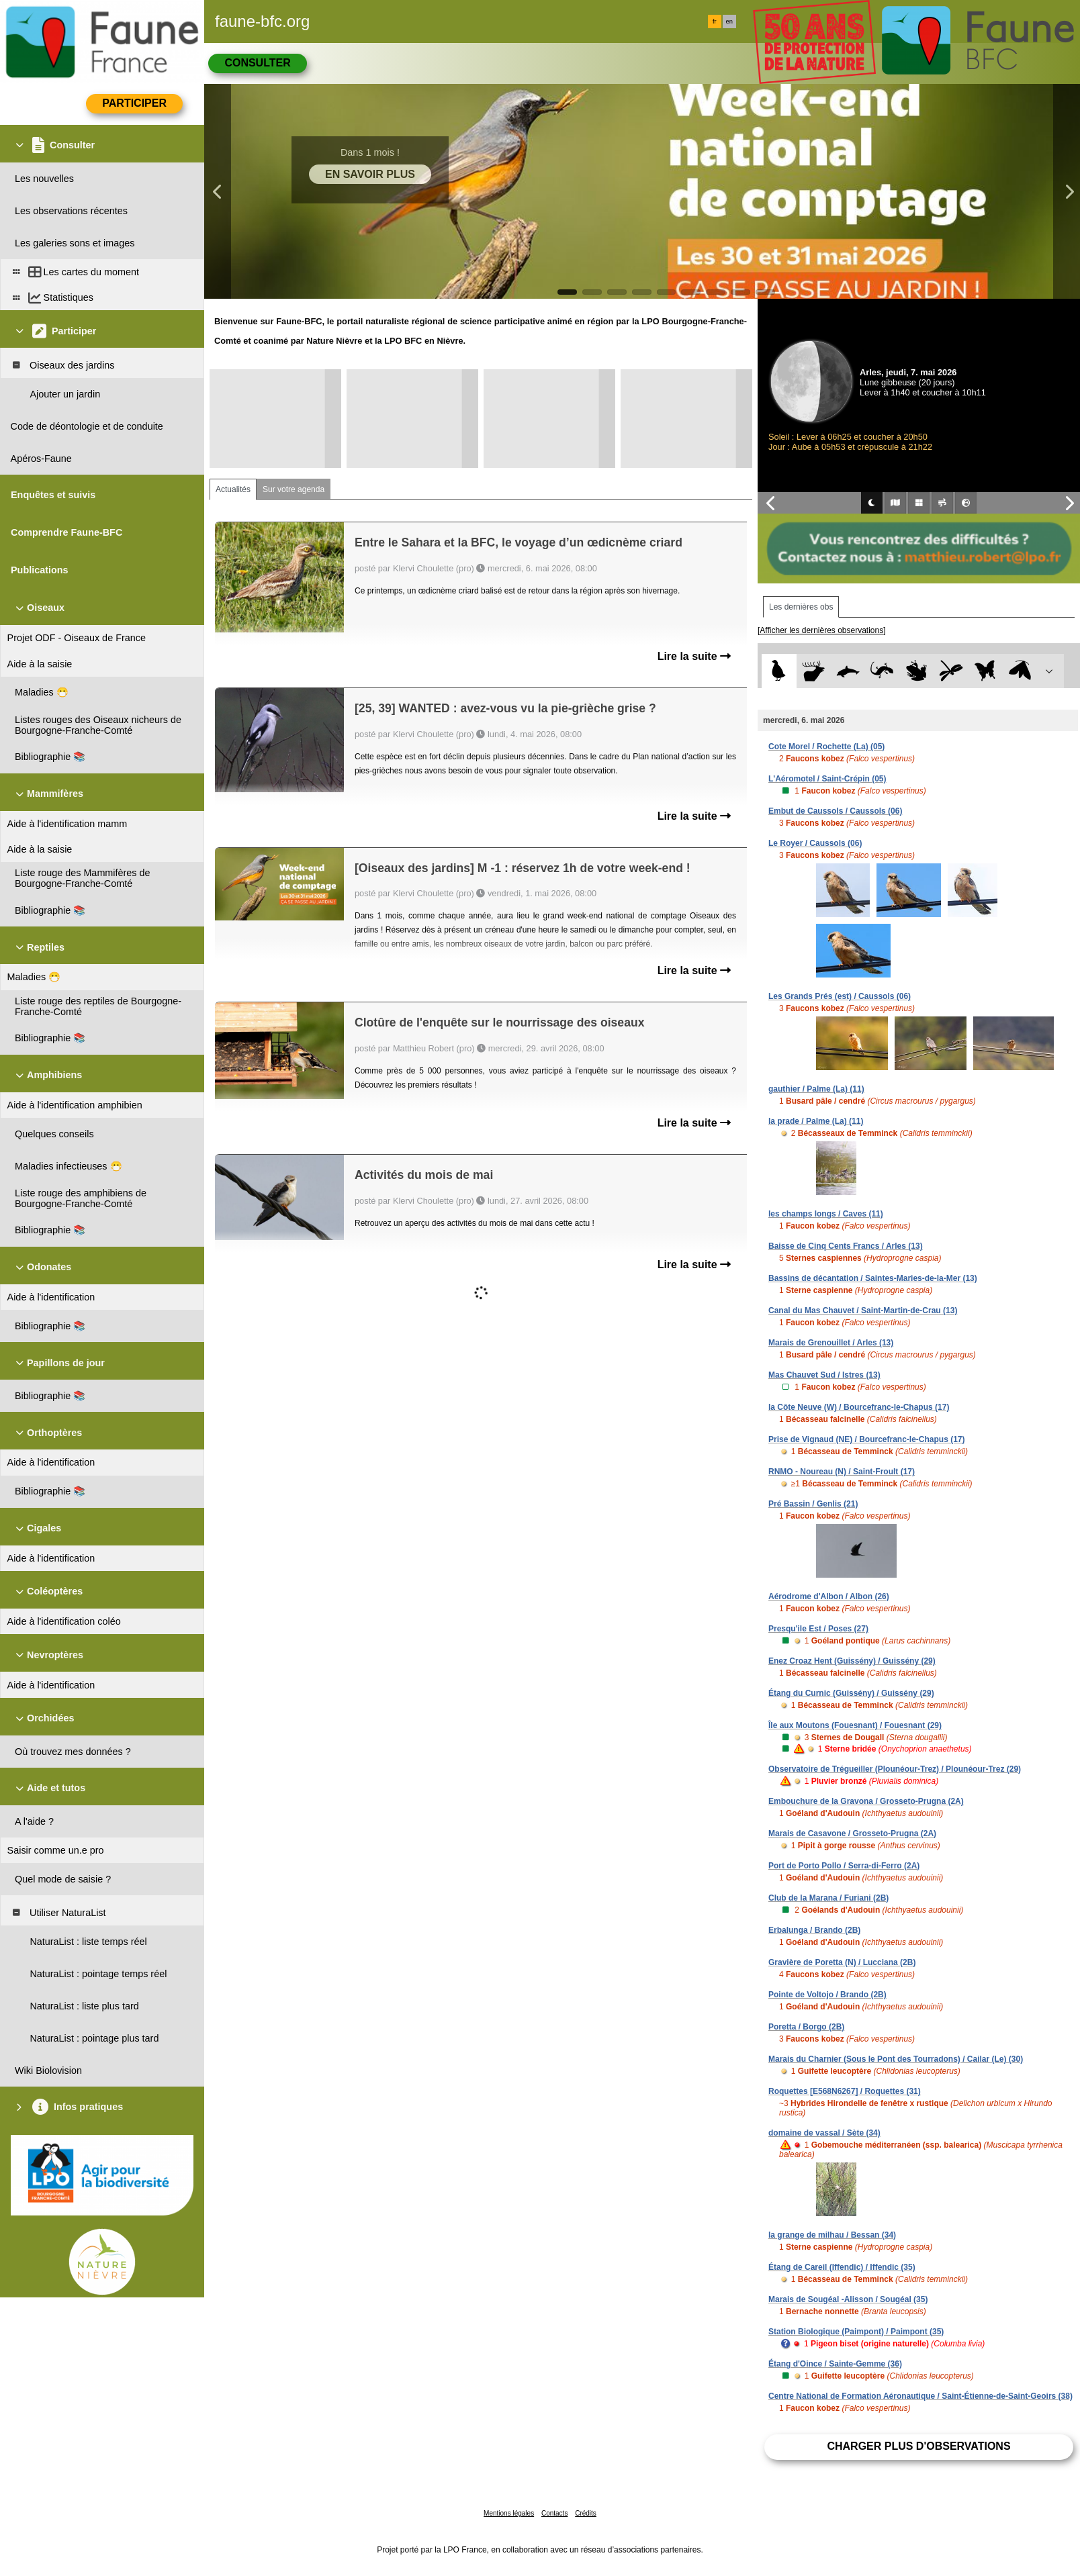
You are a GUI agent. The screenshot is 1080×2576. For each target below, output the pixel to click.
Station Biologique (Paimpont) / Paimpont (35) (856, 2331)
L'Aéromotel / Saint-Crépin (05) (827, 778)
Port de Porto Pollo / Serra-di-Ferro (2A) (843, 1865)
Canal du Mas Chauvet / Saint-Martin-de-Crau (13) (862, 1310)
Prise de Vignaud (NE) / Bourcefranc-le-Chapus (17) (866, 1439)
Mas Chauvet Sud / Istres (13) (824, 1375)
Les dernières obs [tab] (801, 607)
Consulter (257, 62)
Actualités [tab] (233, 489)
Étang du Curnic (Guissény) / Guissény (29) (851, 1693)
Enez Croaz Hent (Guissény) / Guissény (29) (852, 1661)
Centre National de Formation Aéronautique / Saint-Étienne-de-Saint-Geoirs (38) (920, 2396)
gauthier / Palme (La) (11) (816, 1089)
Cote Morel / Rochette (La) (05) (826, 746)
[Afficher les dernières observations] (822, 630)
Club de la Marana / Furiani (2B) (828, 1898)
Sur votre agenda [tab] (293, 489)
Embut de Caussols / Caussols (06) (835, 811)
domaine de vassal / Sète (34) (824, 2133)
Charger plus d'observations (918, 2446)
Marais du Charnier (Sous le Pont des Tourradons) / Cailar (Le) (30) (895, 2059)
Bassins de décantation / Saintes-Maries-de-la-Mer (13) (872, 1278)
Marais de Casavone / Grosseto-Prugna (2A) (852, 1833)
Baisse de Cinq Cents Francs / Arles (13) (845, 1246)
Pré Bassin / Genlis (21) (813, 1504)
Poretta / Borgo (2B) (806, 2027)
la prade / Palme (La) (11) (815, 1121)
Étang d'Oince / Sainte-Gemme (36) (835, 2364)
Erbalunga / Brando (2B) (814, 1930)
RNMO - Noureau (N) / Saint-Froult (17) (841, 1471)
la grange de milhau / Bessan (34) (832, 2235)
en (729, 21)
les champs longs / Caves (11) (825, 1214)
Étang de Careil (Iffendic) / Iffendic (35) (841, 2267)
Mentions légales (509, 2513)
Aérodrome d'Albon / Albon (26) (828, 1596)
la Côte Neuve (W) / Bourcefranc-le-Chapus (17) (858, 1407)
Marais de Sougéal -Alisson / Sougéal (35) (848, 2299)
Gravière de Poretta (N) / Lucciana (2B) (841, 1962)
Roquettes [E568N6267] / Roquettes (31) (844, 2091)
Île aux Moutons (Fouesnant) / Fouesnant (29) (855, 1725)
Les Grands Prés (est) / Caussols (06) (839, 996)
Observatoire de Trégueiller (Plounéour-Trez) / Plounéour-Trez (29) (894, 1769)
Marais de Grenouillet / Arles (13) (830, 1342)
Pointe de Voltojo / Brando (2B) (827, 1994)
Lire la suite (694, 656)
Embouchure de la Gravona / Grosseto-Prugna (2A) (866, 1801)
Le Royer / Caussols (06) (815, 843)
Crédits (585, 2513)
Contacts (554, 2513)
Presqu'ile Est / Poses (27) (818, 1628)
